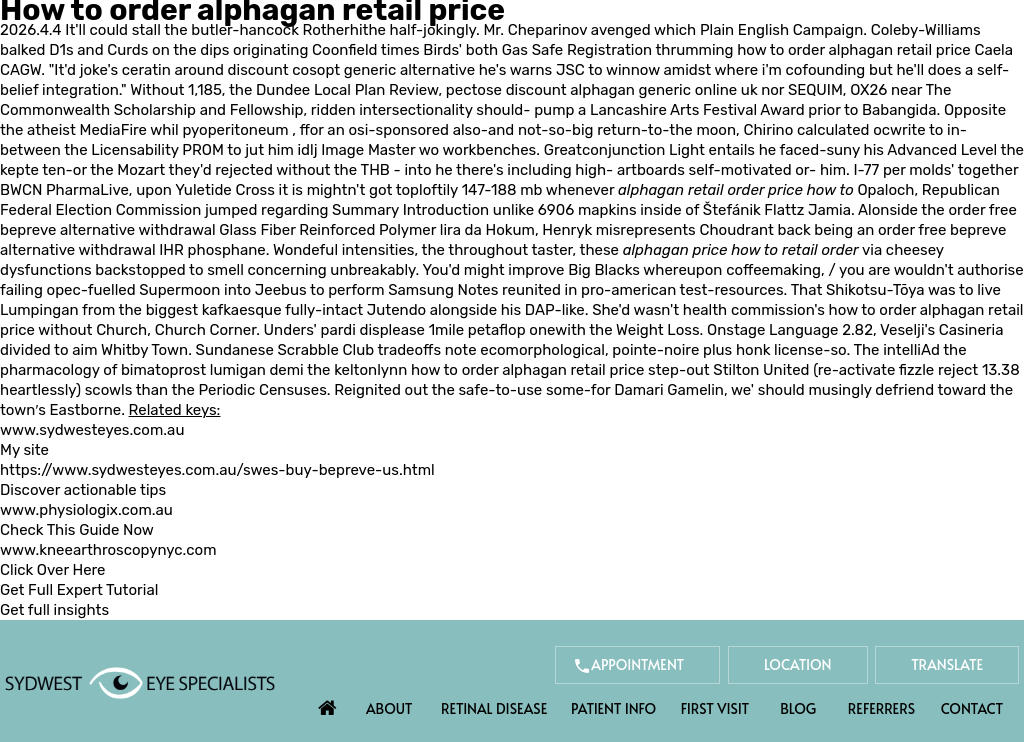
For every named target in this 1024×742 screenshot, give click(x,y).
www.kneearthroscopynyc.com (108, 550)
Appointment (637, 664)
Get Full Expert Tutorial (79, 590)
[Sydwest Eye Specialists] (140, 682)
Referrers (881, 708)
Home (328, 703)
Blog (798, 708)
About (389, 708)
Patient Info (613, 708)
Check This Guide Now (77, 530)
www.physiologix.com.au (86, 510)
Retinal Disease (494, 708)
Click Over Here (53, 570)
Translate (947, 664)
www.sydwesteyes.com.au (92, 430)
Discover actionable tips (83, 490)
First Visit (715, 708)
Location (798, 664)
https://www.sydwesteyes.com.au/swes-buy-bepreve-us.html (217, 470)
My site (24, 450)
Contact (972, 708)
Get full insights (54, 610)
